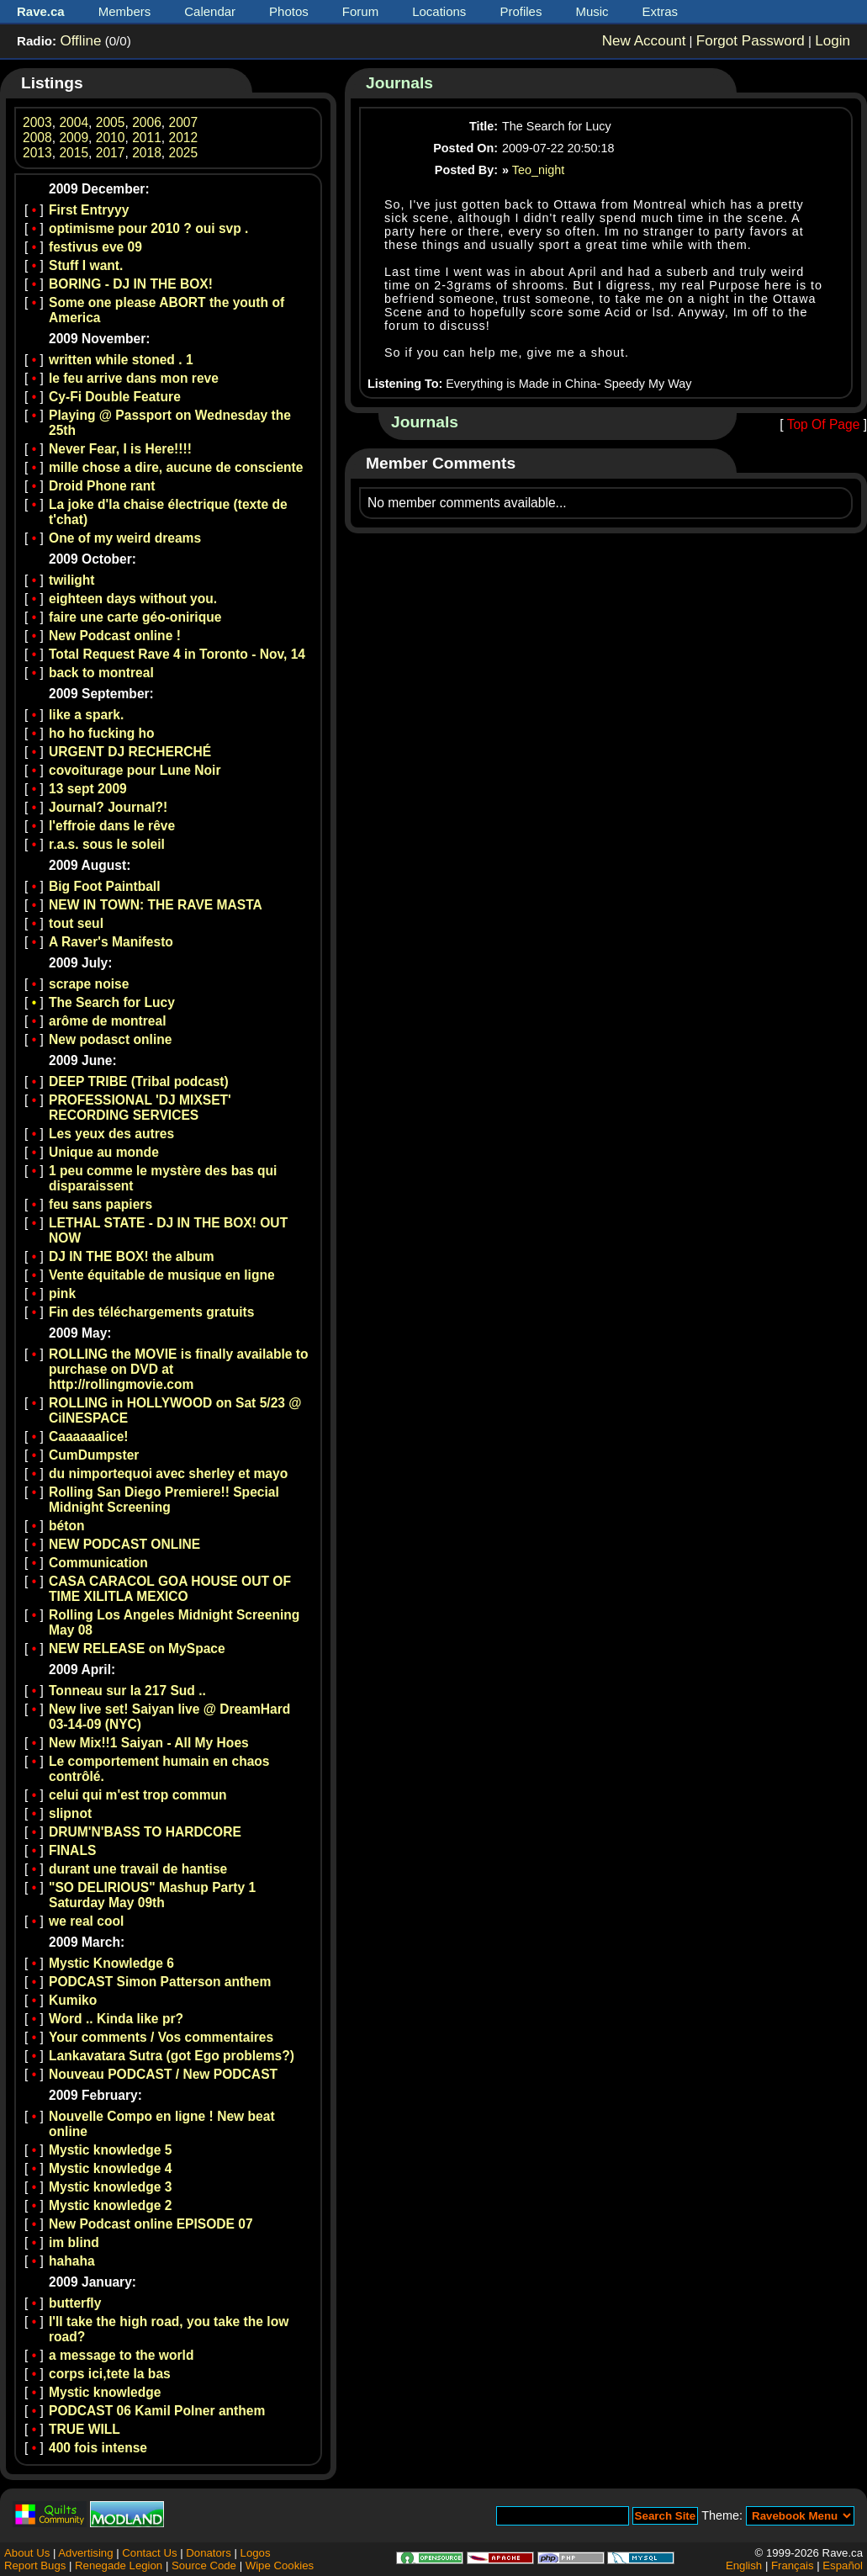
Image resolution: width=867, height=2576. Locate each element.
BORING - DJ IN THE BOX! (131, 284)
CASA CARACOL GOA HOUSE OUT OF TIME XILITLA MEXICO (170, 1588)
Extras (660, 11)
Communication (98, 1563)
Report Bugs (35, 2565)
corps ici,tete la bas (110, 2374)
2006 (146, 122)
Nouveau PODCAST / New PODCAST (163, 2074)
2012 (183, 137)
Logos (256, 2553)
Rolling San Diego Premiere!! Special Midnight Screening (164, 1499)
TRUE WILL (84, 2429)
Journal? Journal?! (108, 807)
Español (842, 2565)
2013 (37, 153)
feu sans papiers (100, 1204)
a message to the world (121, 2355)
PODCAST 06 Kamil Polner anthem (157, 2411)
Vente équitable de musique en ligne (162, 1275)
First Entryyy (89, 210)
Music (591, 11)
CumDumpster (94, 1455)
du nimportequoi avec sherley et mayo (168, 1473)
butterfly (75, 2303)
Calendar (209, 11)
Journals (399, 83)
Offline (80, 41)
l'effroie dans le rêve (112, 826)
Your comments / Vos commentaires (161, 2037)
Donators (208, 2553)
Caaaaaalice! (89, 1436)
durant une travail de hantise (138, 1869)
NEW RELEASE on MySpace (137, 1648)
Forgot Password (750, 41)
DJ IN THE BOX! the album (131, 1256)
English (744, 2565)
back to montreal (101, 672)
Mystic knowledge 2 (110, 2205)
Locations (439, 11)
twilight (72, 580)
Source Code (204, 2565)
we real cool (86, 1921)
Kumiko (73, 2000)
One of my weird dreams (125, 538)
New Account (644, 41)
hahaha (72, 2261)
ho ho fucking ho (102, 733)
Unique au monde (104, 1152)
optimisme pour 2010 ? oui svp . (148, 228)
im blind (74, 2242)
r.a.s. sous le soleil (107, 844)
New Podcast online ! (115, 635)
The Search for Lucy (112, 1002)
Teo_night (538, 170)
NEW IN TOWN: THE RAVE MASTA (155, 905)
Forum (360, 11)
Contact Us (149, 2553)
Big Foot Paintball (105, 886)
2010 (110, 137)
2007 (183, 122)
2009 (73, 137)
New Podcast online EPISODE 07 (151, 2224)
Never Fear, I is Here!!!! (120, 449)
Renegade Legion (118, 2565)
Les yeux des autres (111, 1133)
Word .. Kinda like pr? (116, 2019)
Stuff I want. (86, 265)
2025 (183, 153)
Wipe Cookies (280, 2565)
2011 (146, 137)
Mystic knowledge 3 (110, 2187)
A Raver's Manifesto (111, 942)
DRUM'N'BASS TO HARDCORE (145, 1832)
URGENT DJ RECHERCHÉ (130, 752)
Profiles (521, 11)
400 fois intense (98, 2448)
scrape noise (89, 984)
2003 (37, 122)
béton (66, 1526)
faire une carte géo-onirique (135, 617)
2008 (37, 137)
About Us (27, 2553)
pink (62, 1293)
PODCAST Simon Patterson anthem (160, 1981)
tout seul (76, 923)
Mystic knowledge (105, 2392)
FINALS (72, 1850)
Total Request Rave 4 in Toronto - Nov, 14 (177, 654)
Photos (289, 11)
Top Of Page (823, 424)
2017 (110, 153)
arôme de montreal (108, 1021)
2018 (146, 153)
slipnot (70, 1813)
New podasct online (110, 1039)
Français (792, 2565)
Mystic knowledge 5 (110, 2150)
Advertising (85, 2553)
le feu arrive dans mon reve (134, 378)
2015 (73, 153)
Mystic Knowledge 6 (111, 1963)
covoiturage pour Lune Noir (134, 770)
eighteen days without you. (133, 598)
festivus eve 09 (95, 247)
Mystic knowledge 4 (110, 2168)
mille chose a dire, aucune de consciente (176, 467)
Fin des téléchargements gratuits (151, 1312)
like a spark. (86, 715)
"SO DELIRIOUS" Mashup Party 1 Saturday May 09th (152, 1895)
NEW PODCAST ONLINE (124, 1544)
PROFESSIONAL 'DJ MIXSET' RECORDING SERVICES (140, 1107)
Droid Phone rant (102, 486)
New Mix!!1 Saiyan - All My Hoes (149, 1743)
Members (124, 11)
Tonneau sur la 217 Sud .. (127, 1690)
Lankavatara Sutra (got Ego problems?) (171, 2056)
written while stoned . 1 (121, 359)
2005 (110, 122)
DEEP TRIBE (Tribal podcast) (139, 1081)
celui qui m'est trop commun (138, 1795)
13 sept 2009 (88, 789)
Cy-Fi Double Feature (115, 397)
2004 (73, 122)
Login (832, 41)
